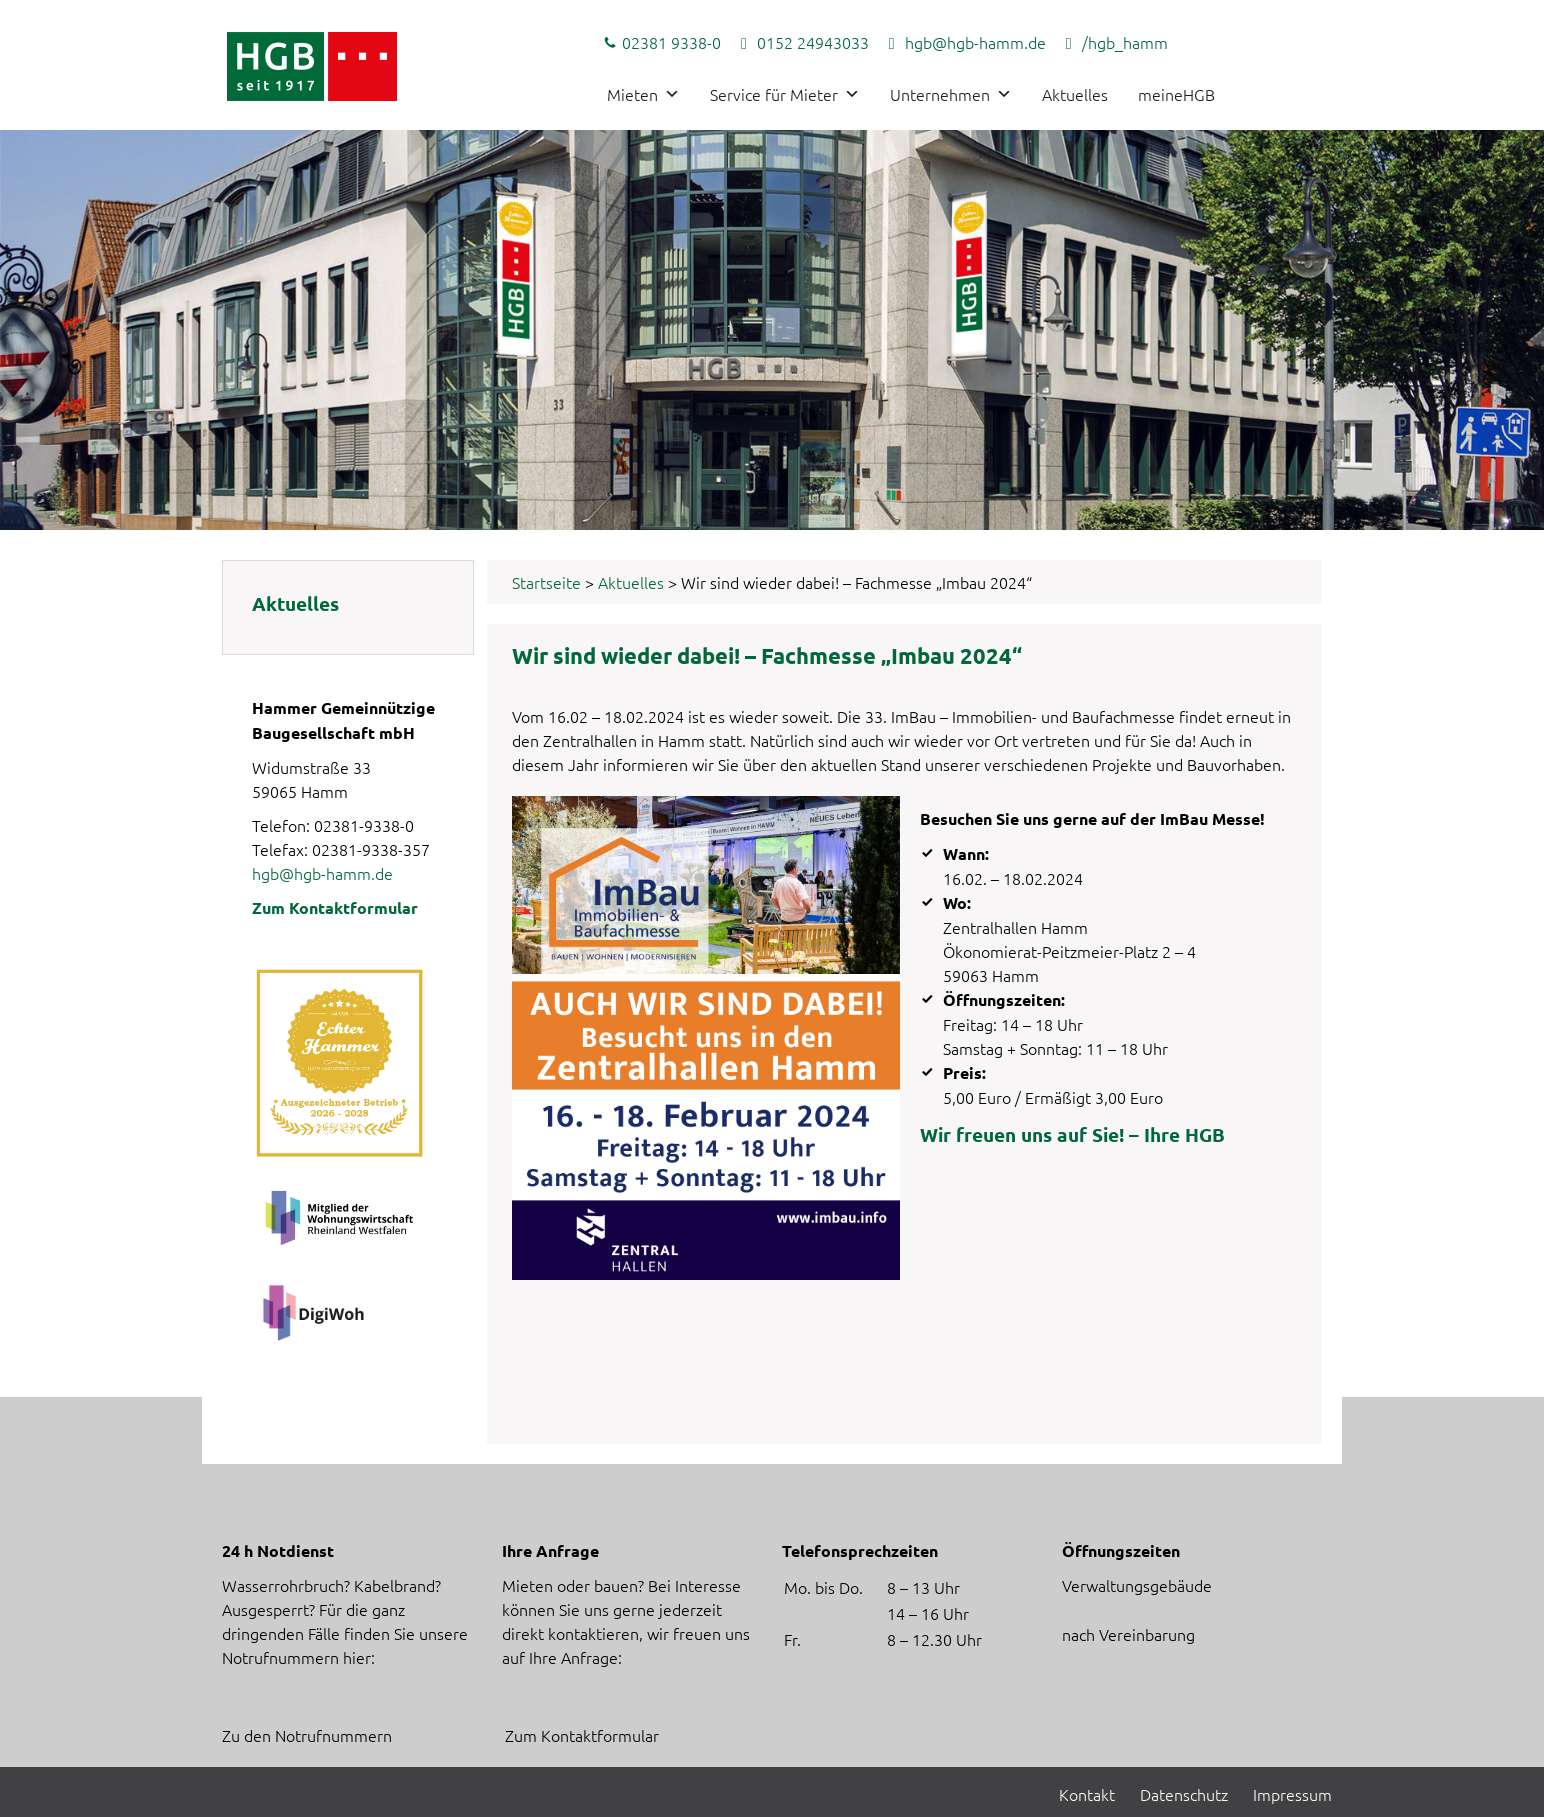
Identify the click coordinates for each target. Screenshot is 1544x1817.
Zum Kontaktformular (335, 907)
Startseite (546, 582)
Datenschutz (1184, 1794)
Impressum (1292, 1794)
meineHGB (1176, 94)
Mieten (643, 94)
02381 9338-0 (671, 42)
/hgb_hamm (1125, 42)
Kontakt (1087, 1794)
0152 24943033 (813, 42)
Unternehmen (951, 94)
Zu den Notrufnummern (307, 1735)
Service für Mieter (785, 94)
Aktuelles (1075, 94)
